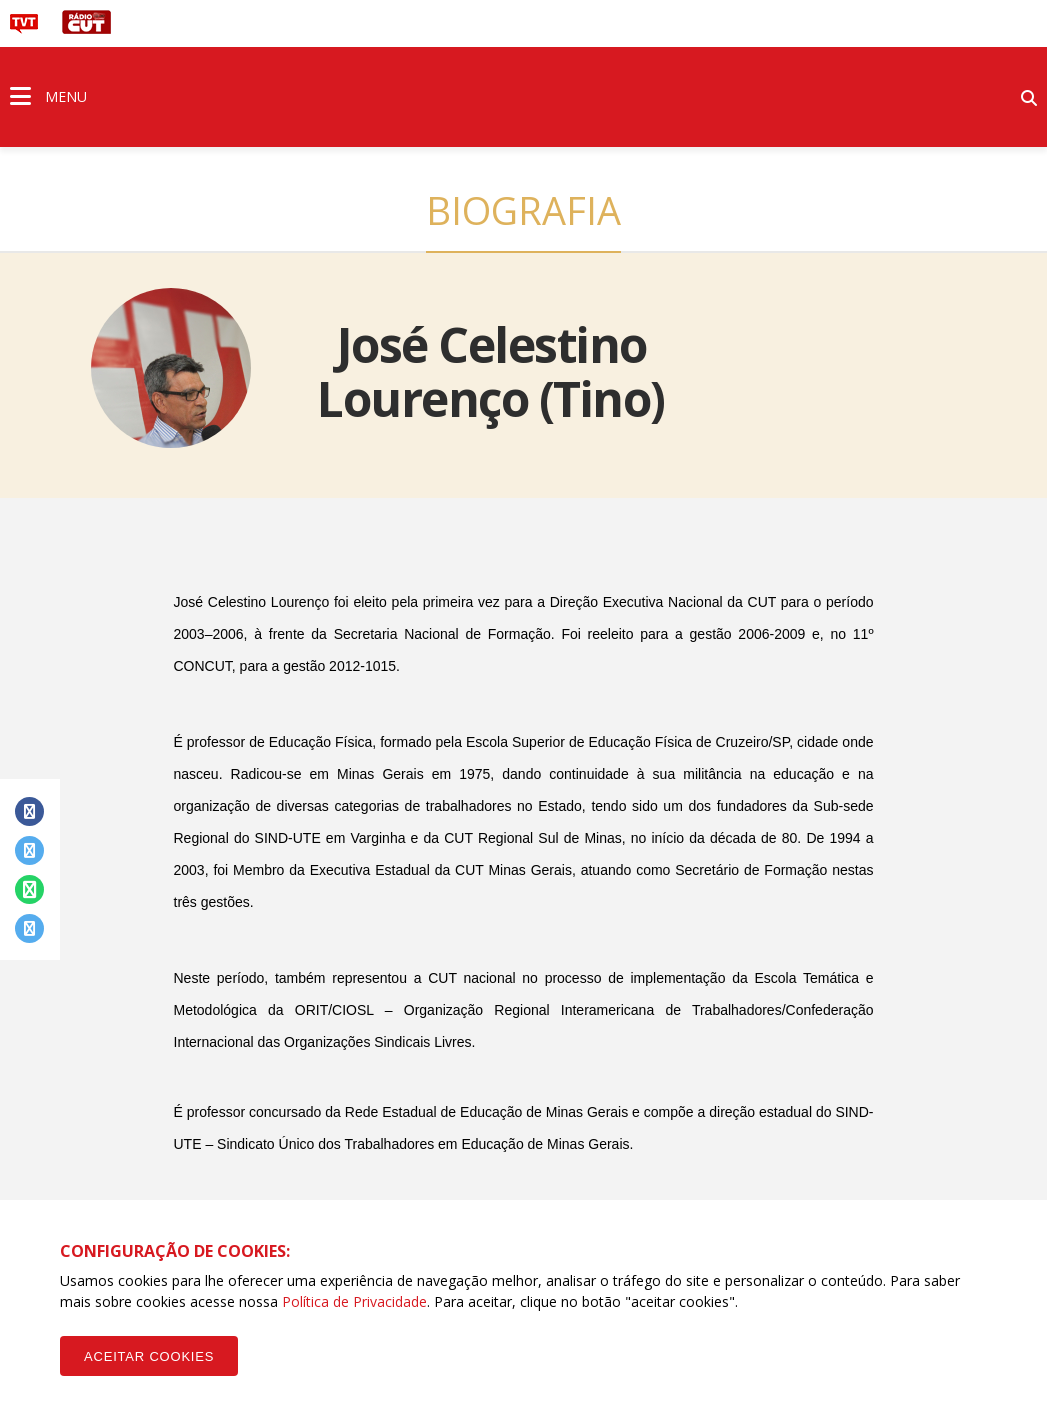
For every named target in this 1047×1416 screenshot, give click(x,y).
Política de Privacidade (354, 1301)
